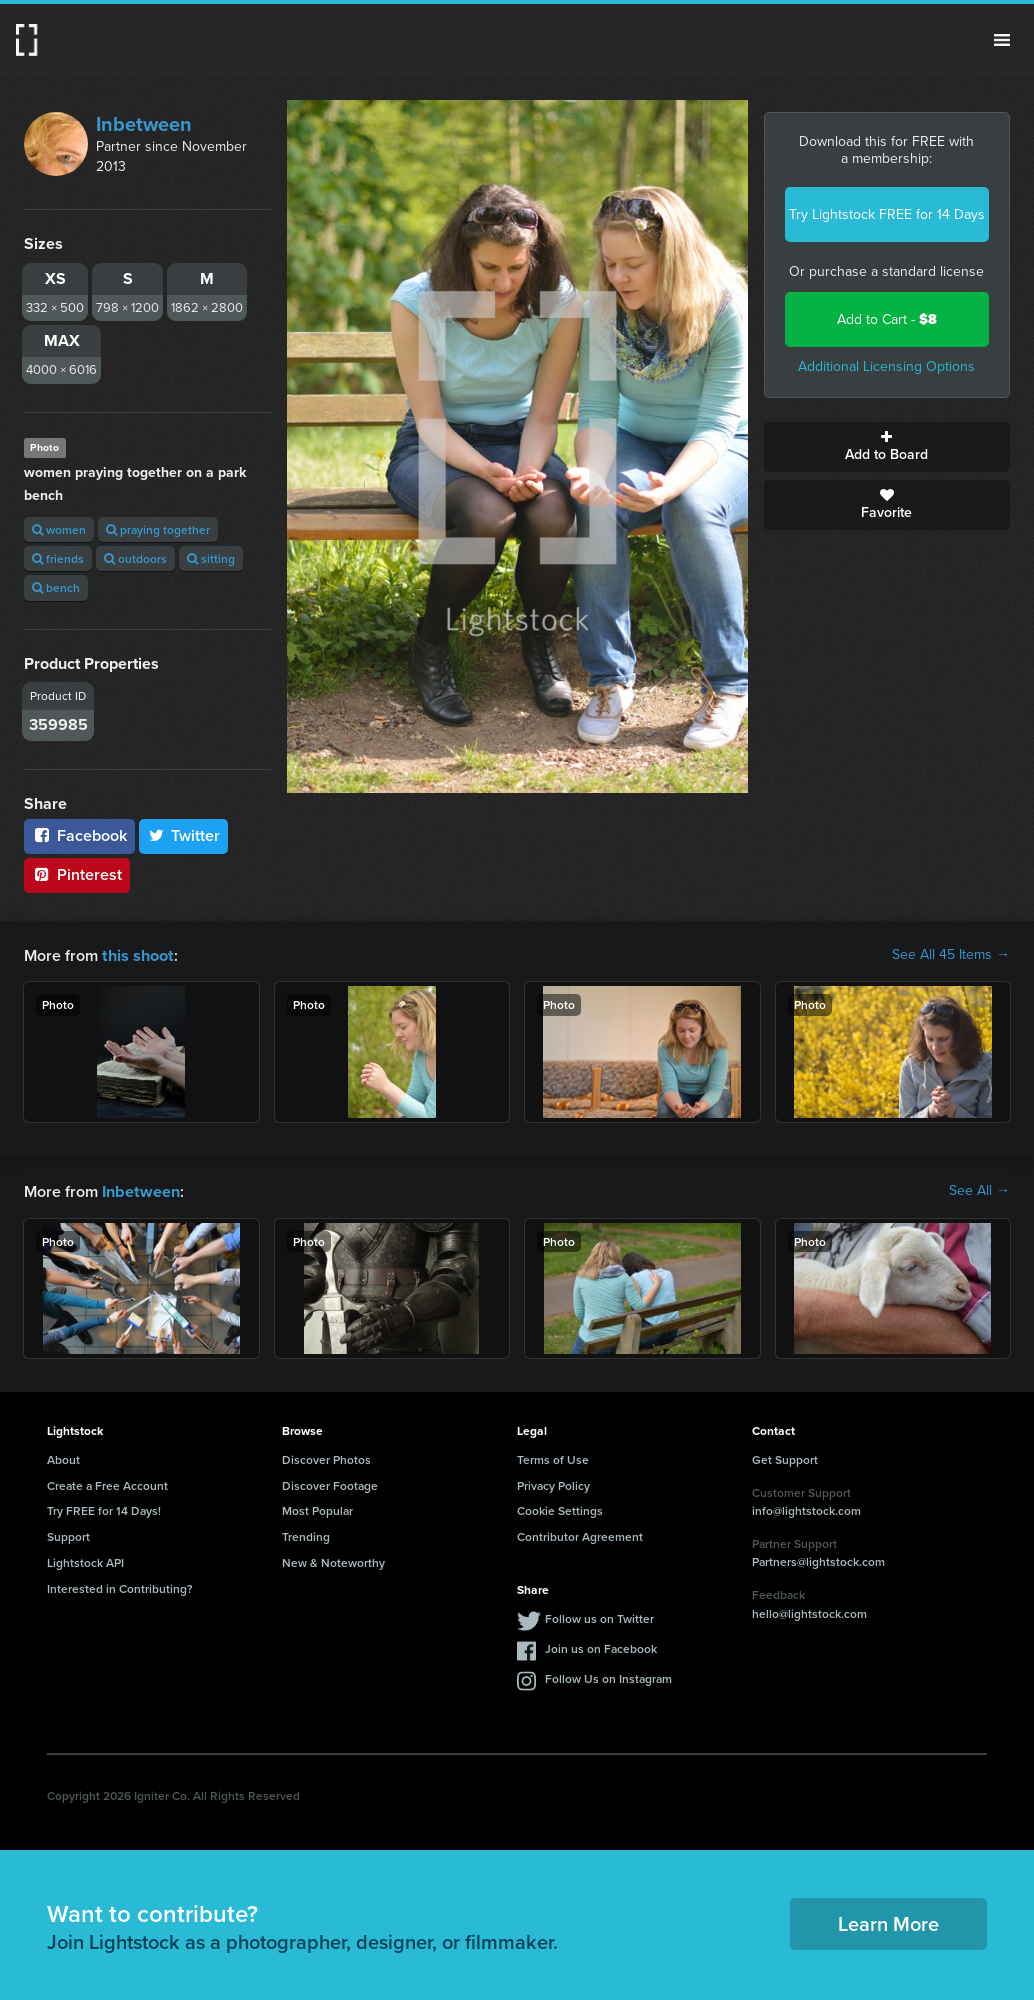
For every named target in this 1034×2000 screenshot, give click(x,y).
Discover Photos (326, 1457)
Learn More (888, 1921)
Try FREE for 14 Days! (104, 1508)
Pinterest (77, 874)
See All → (979, 1190)
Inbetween (144, 124)
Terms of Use (553, 1457)
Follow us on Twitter (599, 1616)
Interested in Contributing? (120, 1586)
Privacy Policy (553, 1483)
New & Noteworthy (333, 1560)
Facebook (79, 835)
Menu (1002, 40)
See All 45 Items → (951, 955)
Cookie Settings (560, 1508)
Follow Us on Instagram (608, 1676)
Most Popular (317, 1508)
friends (58, 558)
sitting (211, 558)
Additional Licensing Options (886, 366)
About (63, 1457)
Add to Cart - (887, 319)
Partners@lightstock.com (818, 1559)
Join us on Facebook (601, 1646)
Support (68, 1534)
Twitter (184, 835)
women (59, 529)
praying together (158, 529)
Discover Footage (330, 1483)
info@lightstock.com (806, 1508)
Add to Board (887, 447)
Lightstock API (85, 1560)
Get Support (785, 1457)
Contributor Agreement (580, 1534)
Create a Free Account (107, 1483)
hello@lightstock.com (809, 1611)
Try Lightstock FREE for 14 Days (887, 214)
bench (56, 587)
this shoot (137, 954)
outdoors (135, 558)
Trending (306, 1534)
